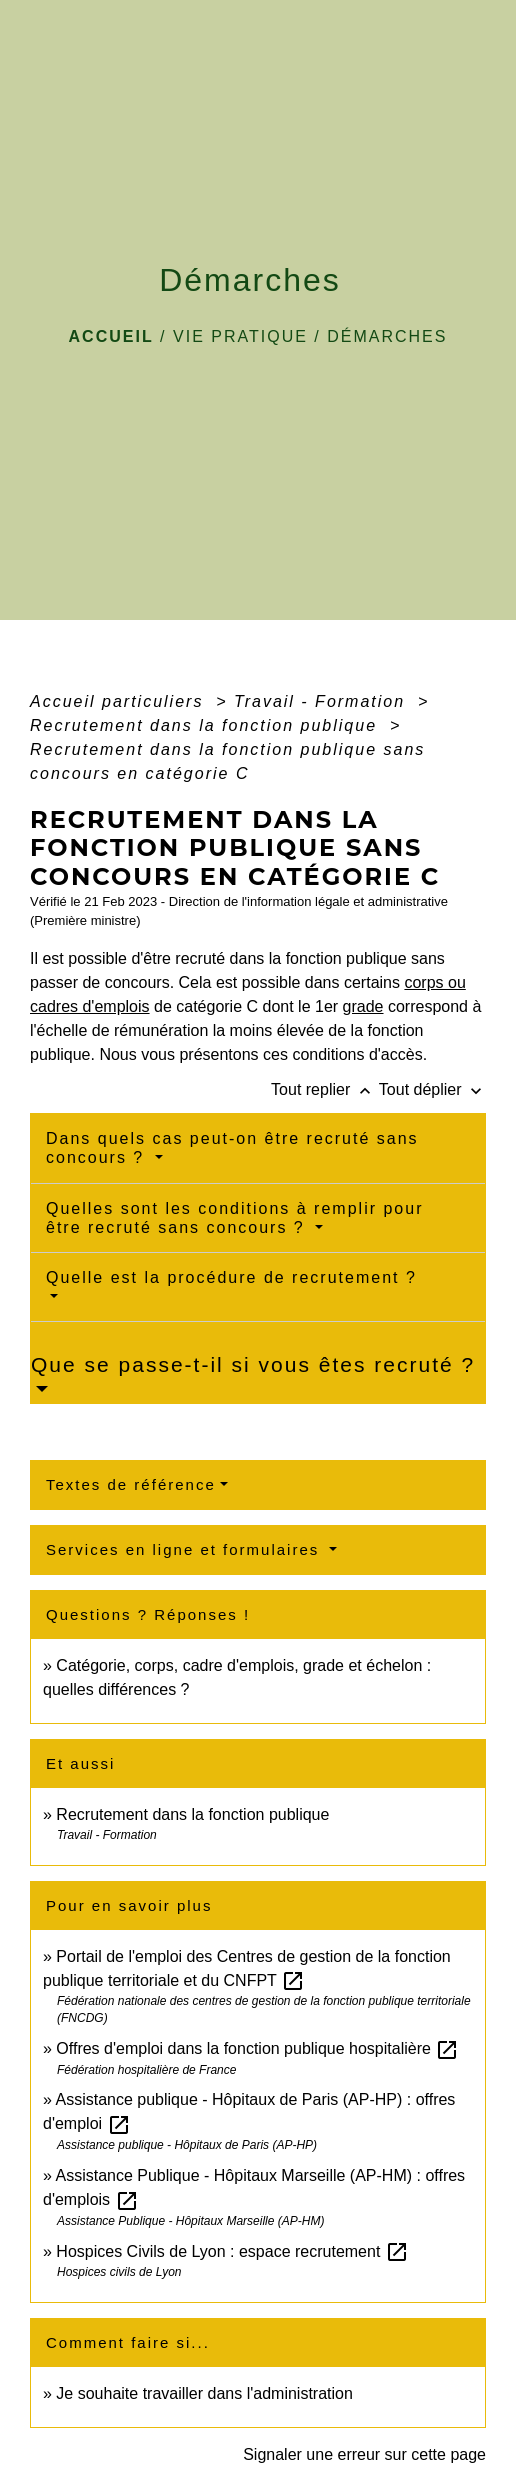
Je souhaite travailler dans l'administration (204, 2393)
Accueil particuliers (120, 701)
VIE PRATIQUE (240, 336)
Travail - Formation (323, 701)
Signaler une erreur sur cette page (364, 2454)
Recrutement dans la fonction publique (207, 725)
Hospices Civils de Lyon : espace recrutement (232, 2251)
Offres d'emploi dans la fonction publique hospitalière (257, 2048)
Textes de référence (131, 1484)
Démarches (387, 336)
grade (363, 1006)
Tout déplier (432, 1089)
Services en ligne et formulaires (185, 1549)
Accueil (111, 336)
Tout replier (325, 1089)
